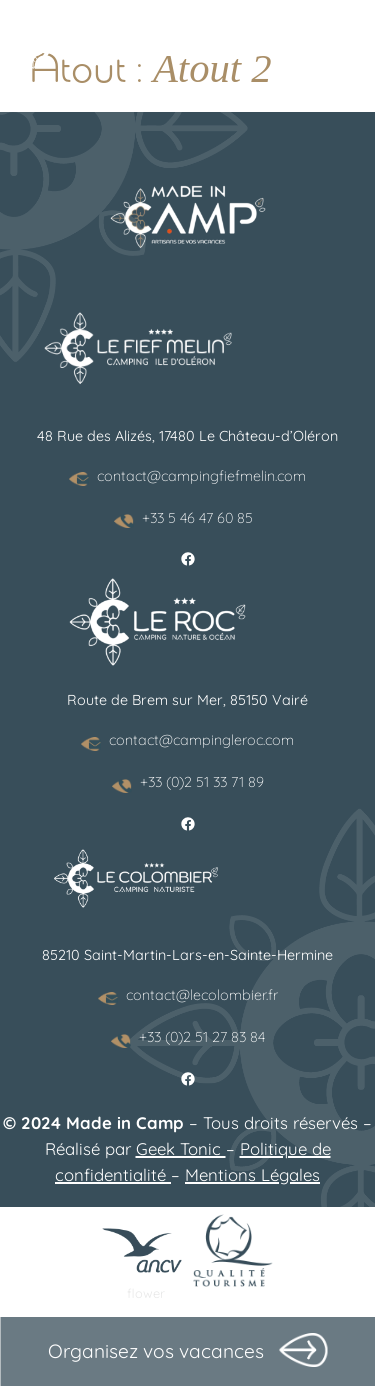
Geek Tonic (181, 1148)
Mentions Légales (252, 1174)
